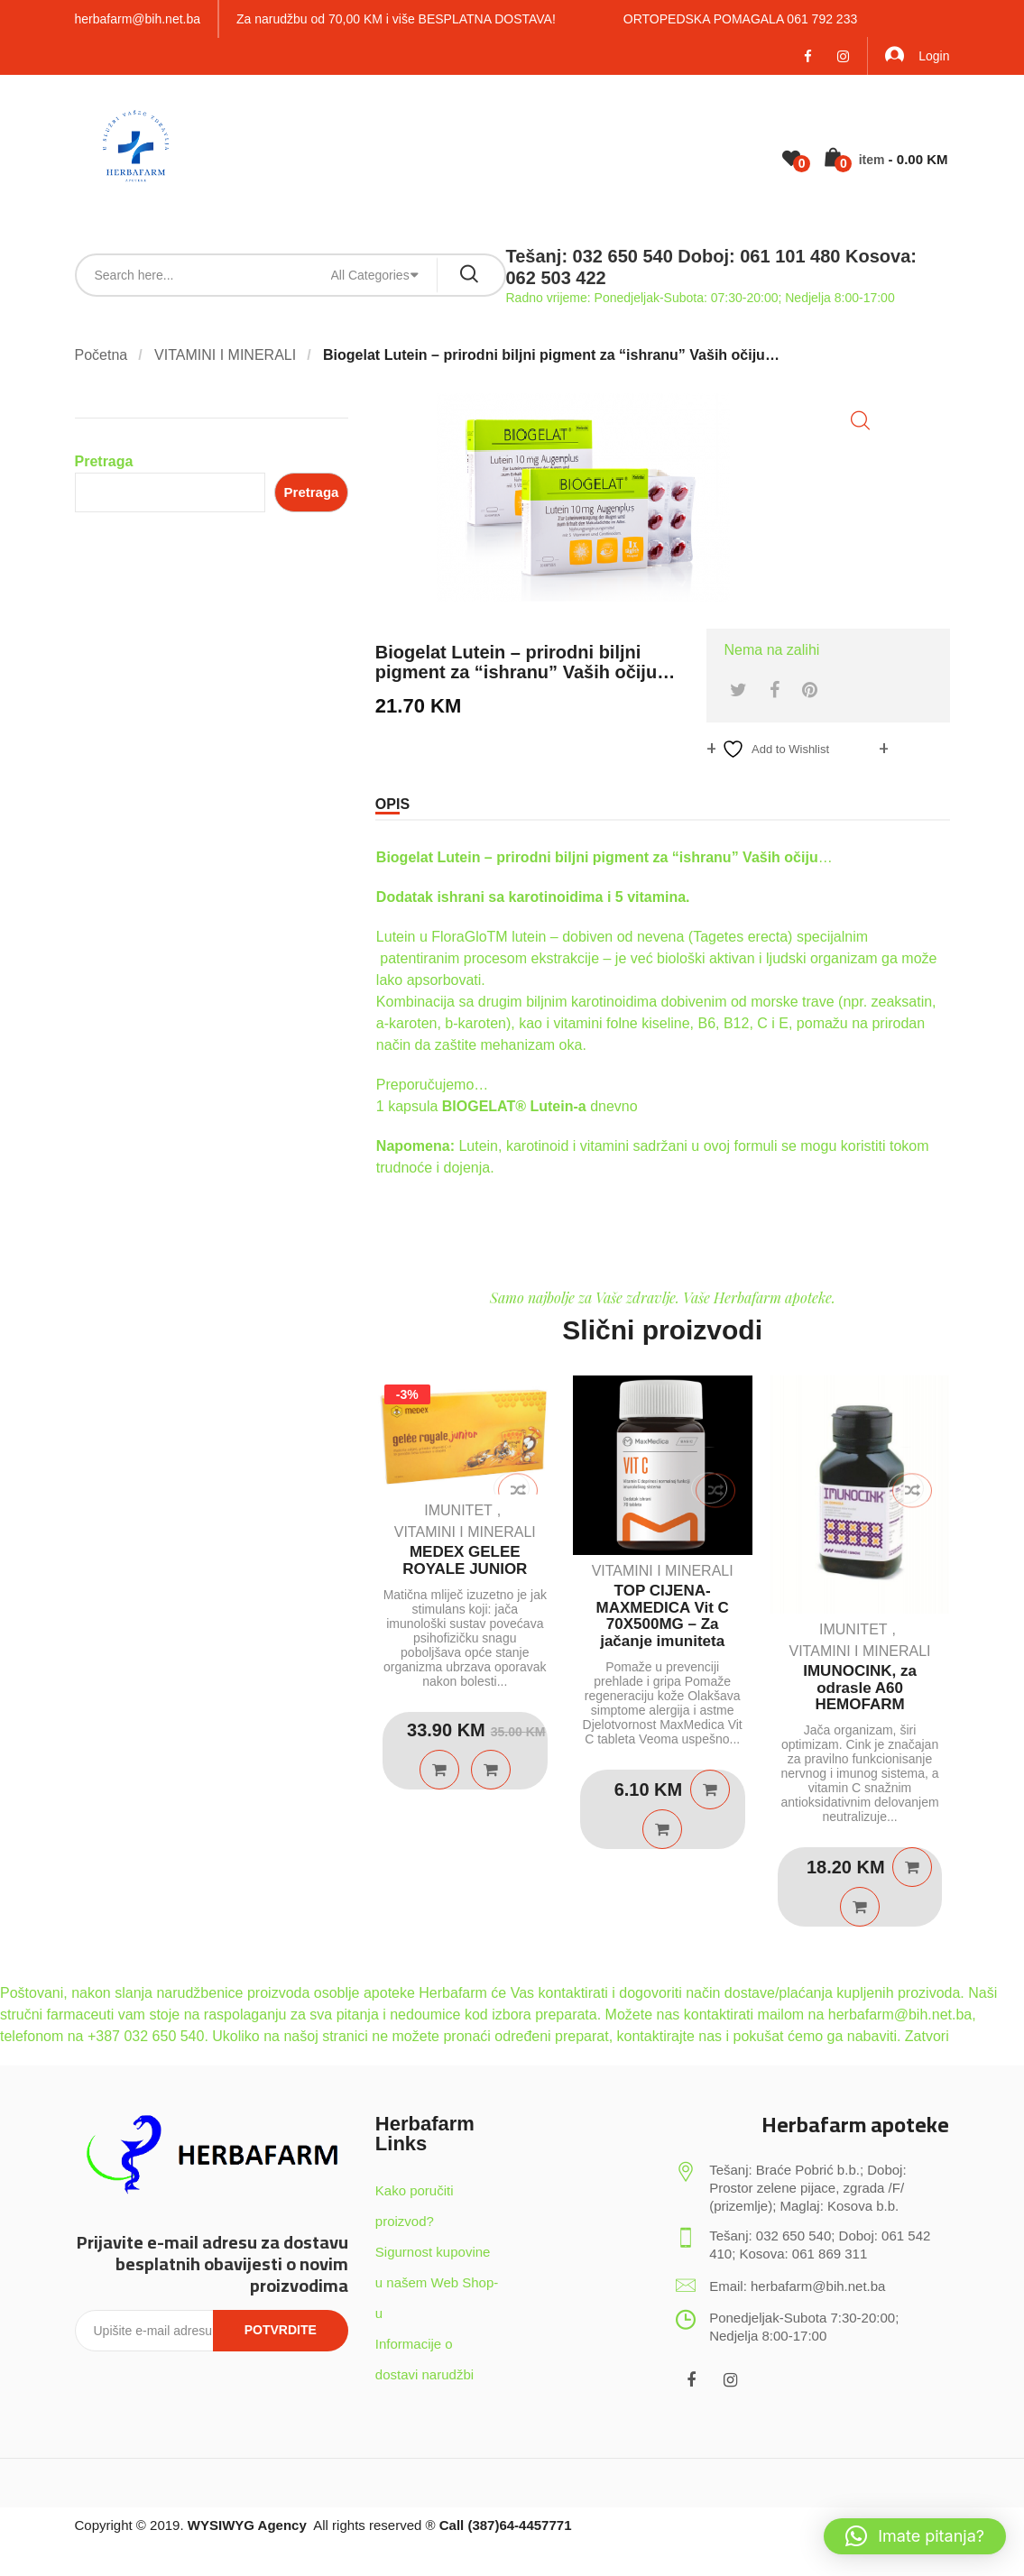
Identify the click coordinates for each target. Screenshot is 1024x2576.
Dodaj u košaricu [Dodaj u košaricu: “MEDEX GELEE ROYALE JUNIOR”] (439, 1769)
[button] (860, 420)
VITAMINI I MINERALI (225, 355)
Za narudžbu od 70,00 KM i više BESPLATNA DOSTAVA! (396, 19)
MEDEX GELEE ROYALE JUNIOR (464, 1560)
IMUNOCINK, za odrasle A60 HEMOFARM (860, 1687)
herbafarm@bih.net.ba (138, 19)
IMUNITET (458, 1510)
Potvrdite (280, 2330)
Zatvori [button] (927, 2036)
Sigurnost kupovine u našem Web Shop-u (436, 2282)
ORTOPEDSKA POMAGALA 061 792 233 (740, 19)
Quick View (491, 1769)
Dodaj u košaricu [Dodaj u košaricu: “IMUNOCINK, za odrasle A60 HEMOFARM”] (912, 1867)
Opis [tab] (392, 804)
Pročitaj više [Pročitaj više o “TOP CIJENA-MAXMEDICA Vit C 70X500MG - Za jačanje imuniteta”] (710, 1789)
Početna (101, 355)
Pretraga (104, 461)
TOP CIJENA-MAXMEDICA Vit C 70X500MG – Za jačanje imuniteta (661, 1616)
